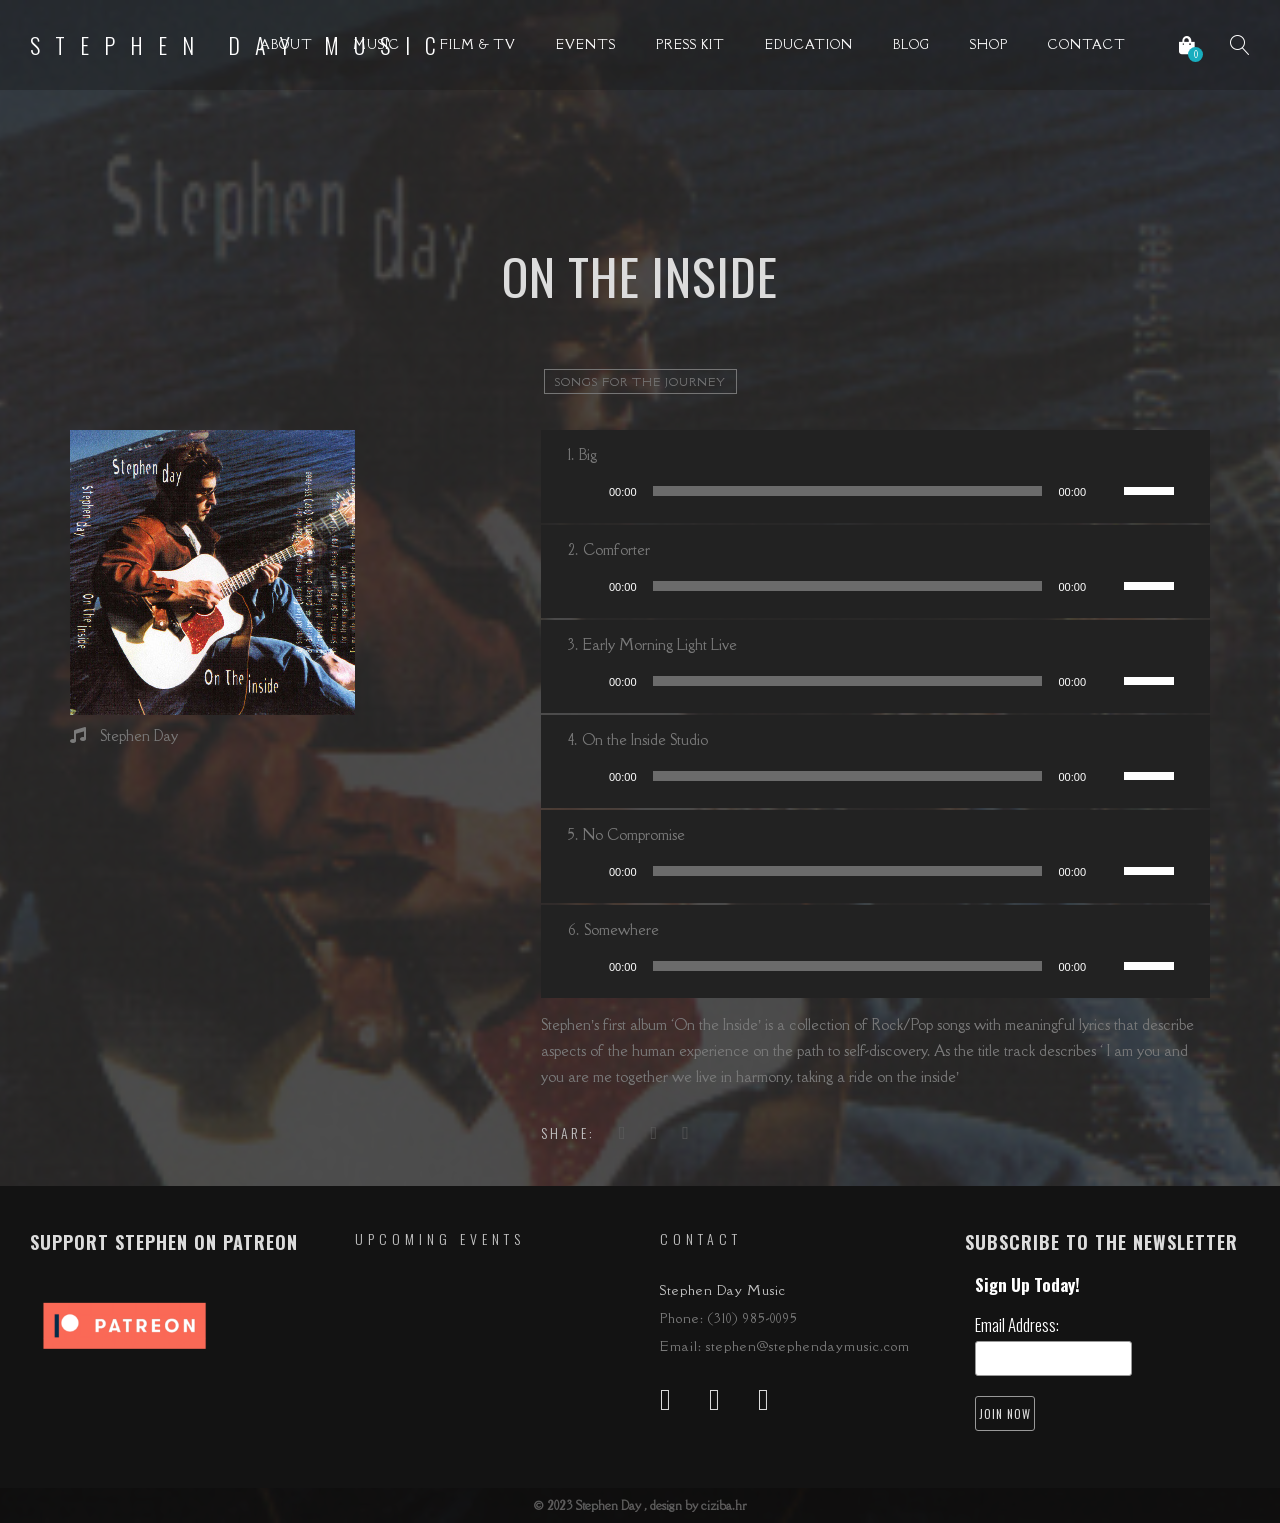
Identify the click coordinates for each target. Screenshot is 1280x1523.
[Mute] (1108, 491)
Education (809, 44)
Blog (911, 44)
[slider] (848, 491)
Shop (989, 44)
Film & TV (478, 44)
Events (586, 44)
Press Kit (690, 44)
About (286, 44)
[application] (875, 491)
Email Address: (1017, 1324)
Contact (1087, 44)
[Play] (587, 491)
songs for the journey (640, 381)
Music (376, 44)
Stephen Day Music (240, 45)
